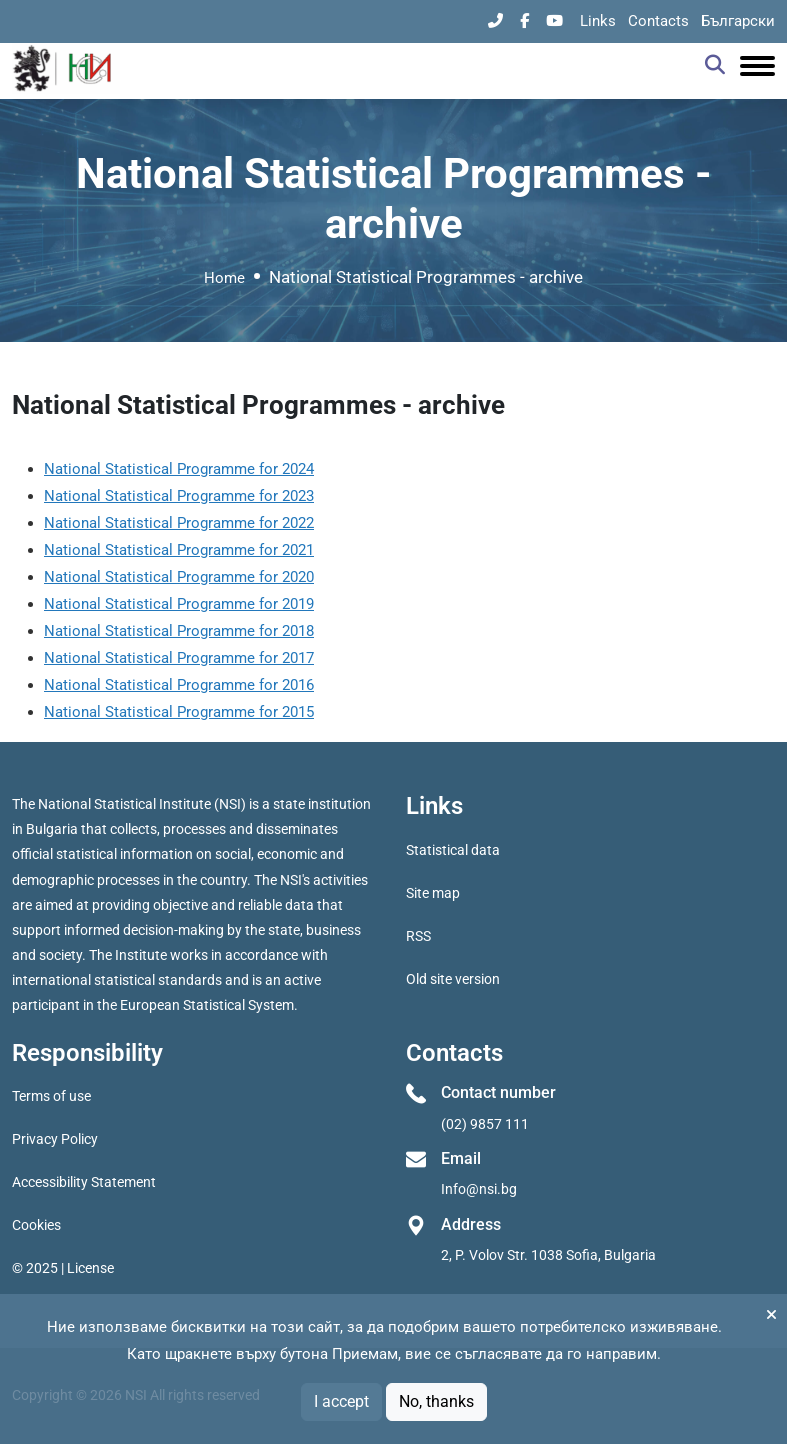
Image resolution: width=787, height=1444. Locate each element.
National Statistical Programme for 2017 (179, 658)
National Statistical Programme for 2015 (179, 712)
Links (598, 21)
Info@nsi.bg (479, 1189)
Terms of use (51, 1096)
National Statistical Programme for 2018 (179, 631)
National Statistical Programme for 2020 (179, 577)
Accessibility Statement (84, 1182)
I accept (341, 1401)
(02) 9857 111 (485, 1124)
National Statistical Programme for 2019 (179, 604)
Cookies (36, 1225)
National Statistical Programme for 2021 (179, 550)
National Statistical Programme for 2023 (179, 496)
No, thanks (436, 1401)
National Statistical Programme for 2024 (179, 469)
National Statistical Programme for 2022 (179, 523)
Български (738, 21)
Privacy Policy (55, 1139)
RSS (418, 936)
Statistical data (453, 850)
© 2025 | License (63, 1268)
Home (224, 278)
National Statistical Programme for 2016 (179, 685)
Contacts (658, 21)
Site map (433, 893)
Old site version (453, 979)
